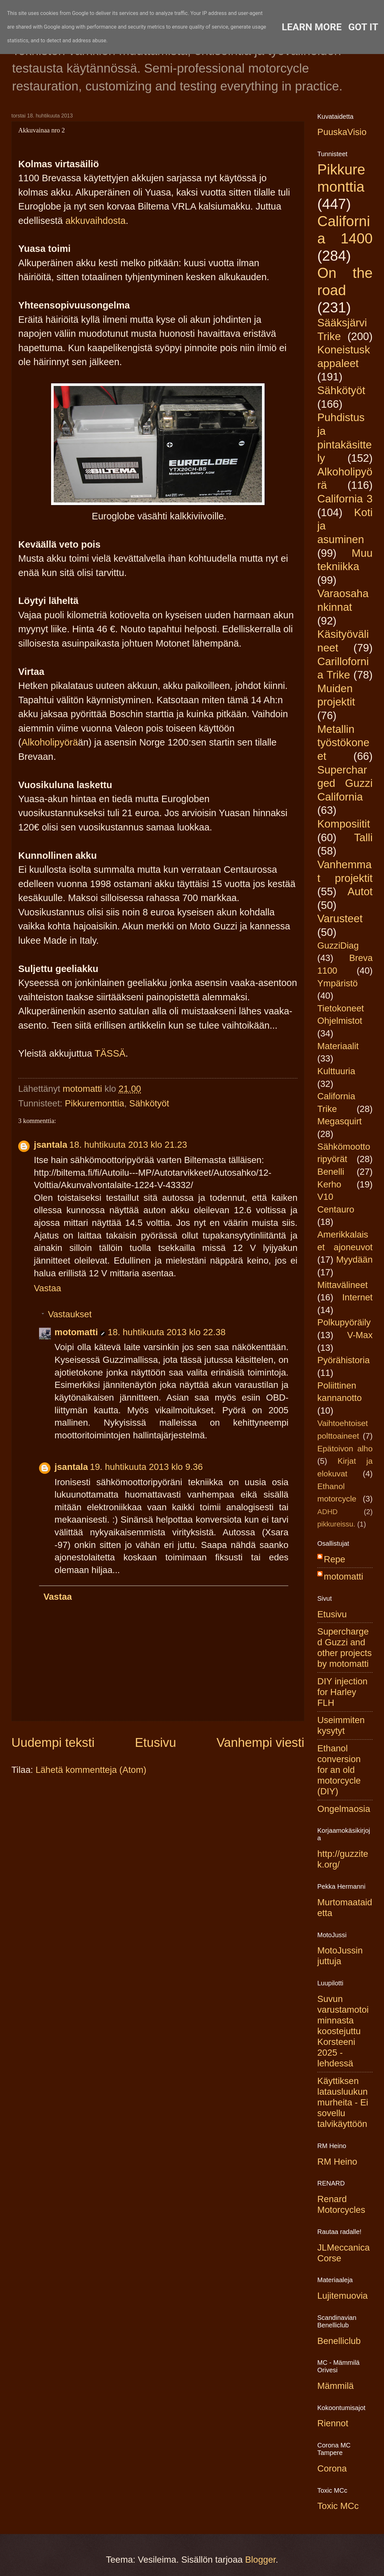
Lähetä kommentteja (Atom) (90, 1770)
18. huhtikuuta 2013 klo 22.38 (167, 1332)
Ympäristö (337, 983)
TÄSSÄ (110, 1053)
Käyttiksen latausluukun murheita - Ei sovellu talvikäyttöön (342, 2102)
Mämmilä (335, 2386)
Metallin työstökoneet (343, 742)
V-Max (360, 1335)
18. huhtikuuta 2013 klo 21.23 (128, 1145)
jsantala (50, 1145)
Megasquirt (339, 1121)
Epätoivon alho (345, 1448)
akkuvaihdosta (95, 220)
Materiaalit (338, 1046)
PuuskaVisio (341, 132)
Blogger (260, 2560)
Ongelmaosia (343, 1809)
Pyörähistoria (343, 1360)
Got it (363, 27)
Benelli (330, 1172)
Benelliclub (339, 2341)
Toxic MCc (338, 2506)
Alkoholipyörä (49, 742)
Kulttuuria (336, 1071)
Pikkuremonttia (94, 1103)
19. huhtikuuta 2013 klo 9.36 (146, 1467)
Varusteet (340, 918)
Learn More (312, 27)
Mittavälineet (342, 1285)
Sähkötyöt (149, 1103)
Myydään (354, 1259)
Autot (360, 891)
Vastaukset (69, 1314)
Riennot (332, 2423)
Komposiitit (343, 824)
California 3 (345, 499)
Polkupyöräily (344, 1322)
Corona (332, 2468)
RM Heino (337, 2162)
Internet (357, 1297)
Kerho (329, 1184)
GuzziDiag (338, 945)
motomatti (76, 1332)
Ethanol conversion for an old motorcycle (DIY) (339, 1769)
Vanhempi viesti (260, 1742)
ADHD (327, 1512)
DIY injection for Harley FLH (342, 1692)
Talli (363, 837)
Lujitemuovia (342, 2296)
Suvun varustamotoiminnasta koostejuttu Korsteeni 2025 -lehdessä (343, 2031)
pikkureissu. (336, 1524)
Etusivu (155, 1742)
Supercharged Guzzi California (345, 783)
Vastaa (47, 1288)
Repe (334, 1559)
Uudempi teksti (52, 1742)
